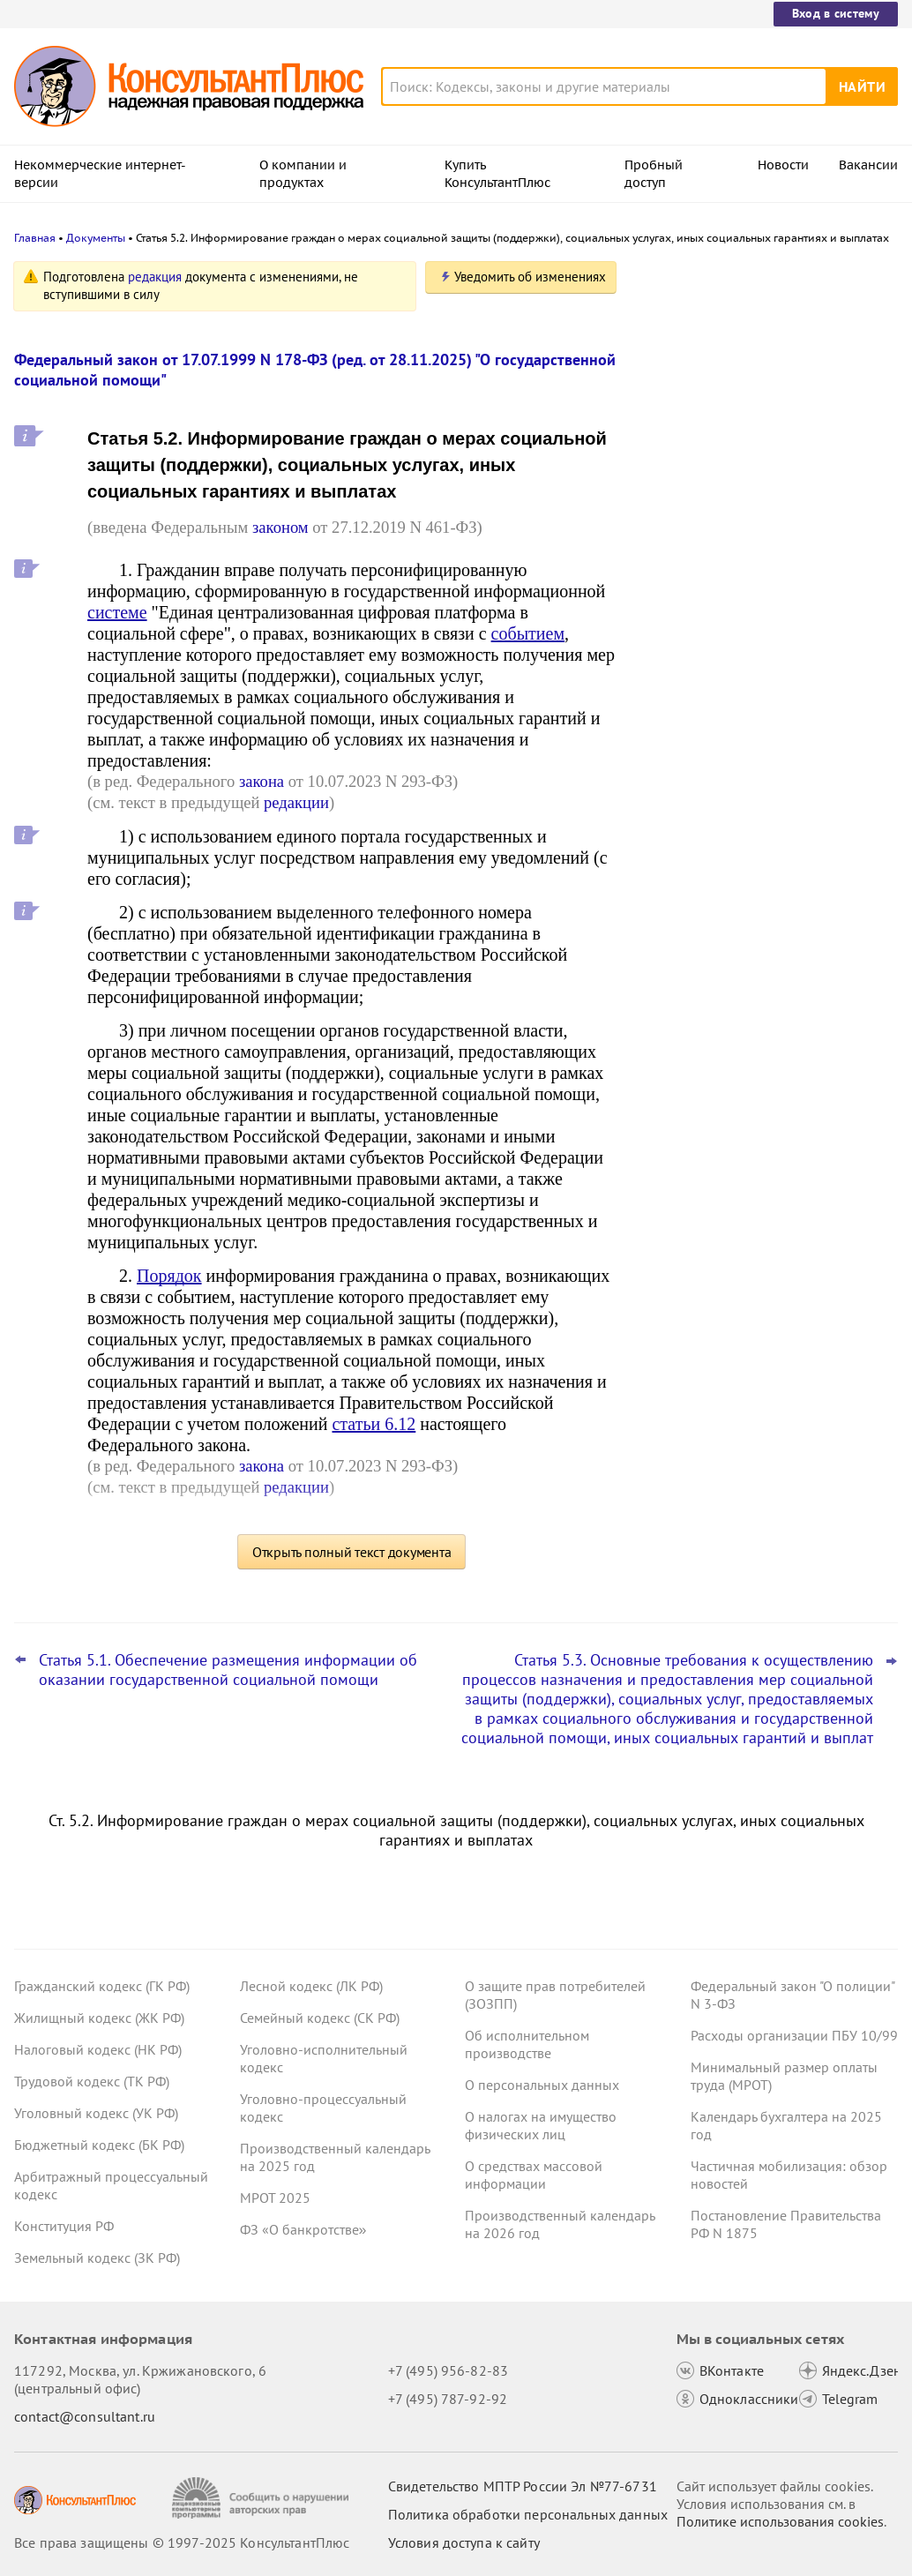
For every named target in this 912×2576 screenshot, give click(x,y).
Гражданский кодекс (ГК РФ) (102, 1986)
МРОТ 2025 (275, 2197)
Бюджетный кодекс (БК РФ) (99, 2144)
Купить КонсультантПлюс (497, 174)
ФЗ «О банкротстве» (303, 2229)
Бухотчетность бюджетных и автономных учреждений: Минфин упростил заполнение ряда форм (753, 539)
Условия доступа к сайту (464, 2542)
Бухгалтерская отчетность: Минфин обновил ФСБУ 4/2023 (755, 625)
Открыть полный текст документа (352, 1552)
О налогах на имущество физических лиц (541, 2125)
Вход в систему (835, 13)
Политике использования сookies (780, 2521)
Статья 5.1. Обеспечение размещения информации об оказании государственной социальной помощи (228, 1670)
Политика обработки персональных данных (528, 2514)
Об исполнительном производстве (527, 2044)
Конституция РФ (64, 2226)
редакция (155, 276)
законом (280, 527)
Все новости (687, 673)
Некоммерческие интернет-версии (100, 174)
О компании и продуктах (303, 174)
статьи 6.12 (373, 1424)
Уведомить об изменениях (530, 276)
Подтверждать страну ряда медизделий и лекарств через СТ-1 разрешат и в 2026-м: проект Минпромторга (767, 364)
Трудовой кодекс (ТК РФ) (91, 2081)
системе (117, 612)
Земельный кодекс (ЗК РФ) (97, 2257)
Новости (783, 165)
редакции (296, 802)
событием (527, 633)
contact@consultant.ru (84, 2416)
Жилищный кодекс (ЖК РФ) (99, 2017)
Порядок (169, 1275)
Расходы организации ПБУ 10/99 (794, 2035)
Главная (35, 237)
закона (261, 781)
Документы (95, 237)
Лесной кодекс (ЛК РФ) (311, 1986)
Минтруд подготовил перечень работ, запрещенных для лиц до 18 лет (761, 450)
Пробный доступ (653, 174)
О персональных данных (542, 2084)
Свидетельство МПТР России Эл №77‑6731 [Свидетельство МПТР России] (522, 2486)
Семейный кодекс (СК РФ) (320, 2017)
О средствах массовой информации (533, 2174)
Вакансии (868, 165)
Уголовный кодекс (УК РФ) (96, 2113)
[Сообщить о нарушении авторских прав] (262, 2498)
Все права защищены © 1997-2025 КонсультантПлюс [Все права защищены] (181, 2542)
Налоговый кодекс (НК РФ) (98, 2049)
